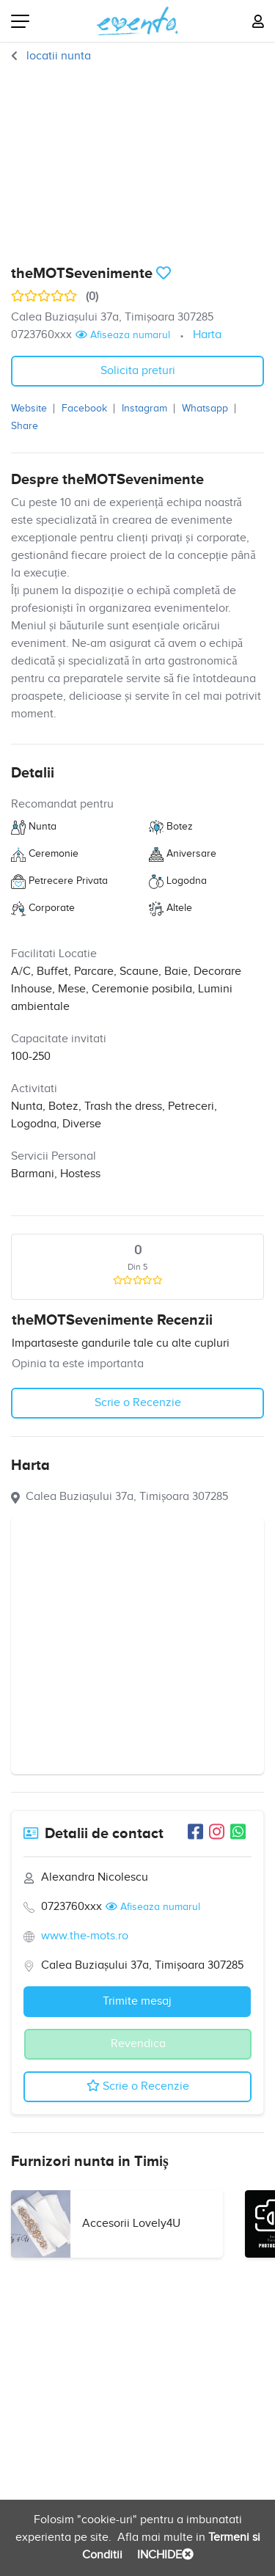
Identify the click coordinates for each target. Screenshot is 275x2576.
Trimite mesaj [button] (137, 2001)
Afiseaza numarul (123, 335)
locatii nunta (57, 56)
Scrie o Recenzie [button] (138, 1403)
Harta (207, 335)
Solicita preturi (137, 371)
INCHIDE (164, 2555)
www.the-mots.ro (84, 1936)
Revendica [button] (138, 2044)
